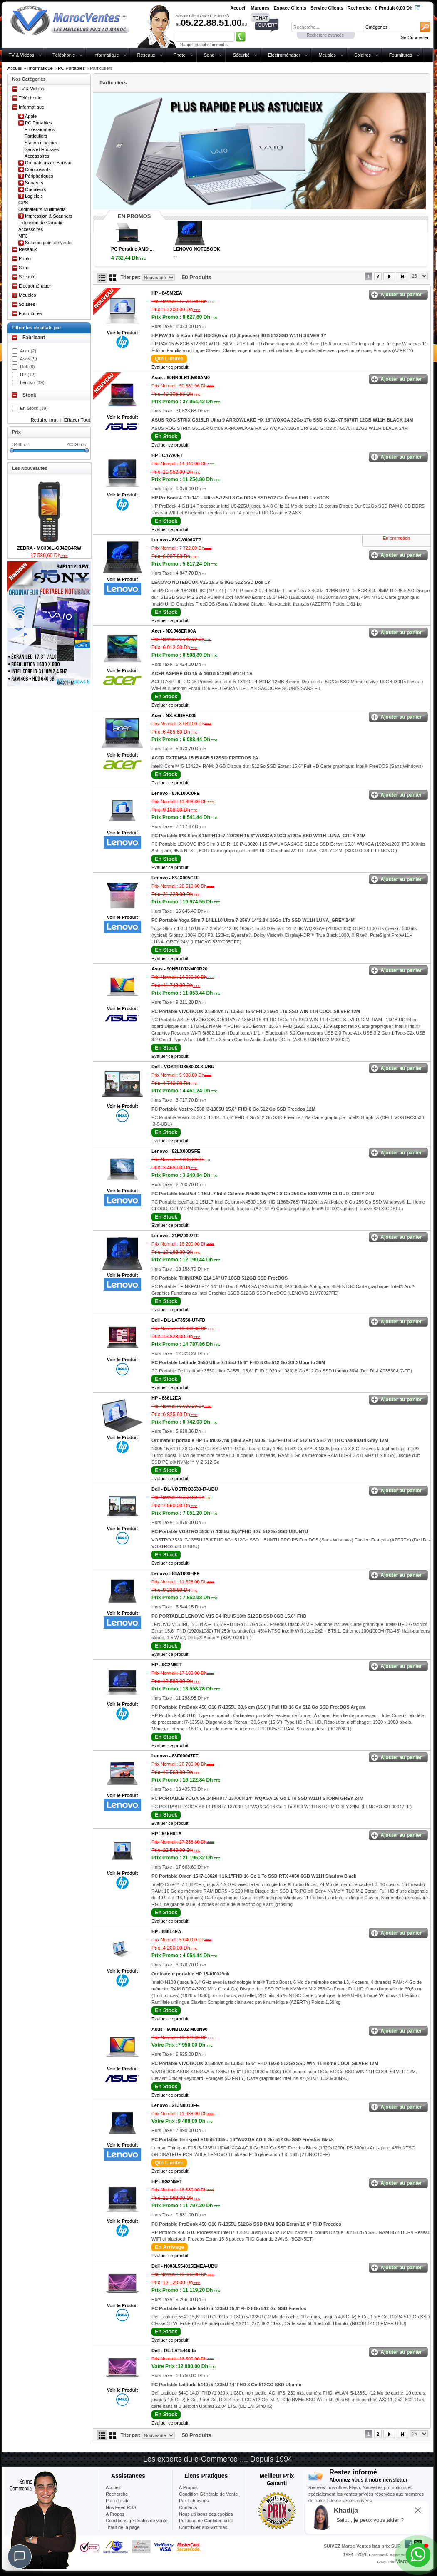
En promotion (396, 538)
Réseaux (146, 54)
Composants (38, 169)
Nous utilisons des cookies (206, 2513)
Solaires (362, 54)
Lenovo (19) (32, 382)
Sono (209, 54)
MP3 (23, 235)
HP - (166, 292)
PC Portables (71, 68)
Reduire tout (44, 419)
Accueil (14, 68)
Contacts (188, 2507)
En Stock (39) (34, 408)
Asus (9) (28, 358)
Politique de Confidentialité (206, 2520)
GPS (23, 202)
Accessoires (37, 156)
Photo (180, 54)
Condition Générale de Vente (208, 2494)
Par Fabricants (194, 2500)
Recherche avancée (325, 35)
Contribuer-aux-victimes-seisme (204, 2530)
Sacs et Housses (42, 149)
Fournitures (400, 54)
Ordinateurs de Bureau (48, 162)
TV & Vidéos (21, 54)
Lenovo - (176, 539)
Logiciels (34, 196)
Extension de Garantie (41, 222)
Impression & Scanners (48, 215)
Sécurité (241, 54)
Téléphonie (63, 54)
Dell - (182, 1066)
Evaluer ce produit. (170, 367)
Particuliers (36, 136)
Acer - (173, 630)
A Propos (188, 2487)
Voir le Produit (122, 332)
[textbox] (327, 27)
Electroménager (284, 54)
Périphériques (39, 176)
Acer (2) (28, 350)
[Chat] (19, 2556)
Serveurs (34, 182)
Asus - (180, 377)
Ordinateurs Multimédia (42, 209)
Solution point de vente (48, 242)
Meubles (327, 54)
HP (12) (28, 374)
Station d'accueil (41, 142)
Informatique (106, 54)
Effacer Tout (77, 419)
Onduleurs (35, 189)
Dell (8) (27, 366)
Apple (31, 116)
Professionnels (40, 129)
